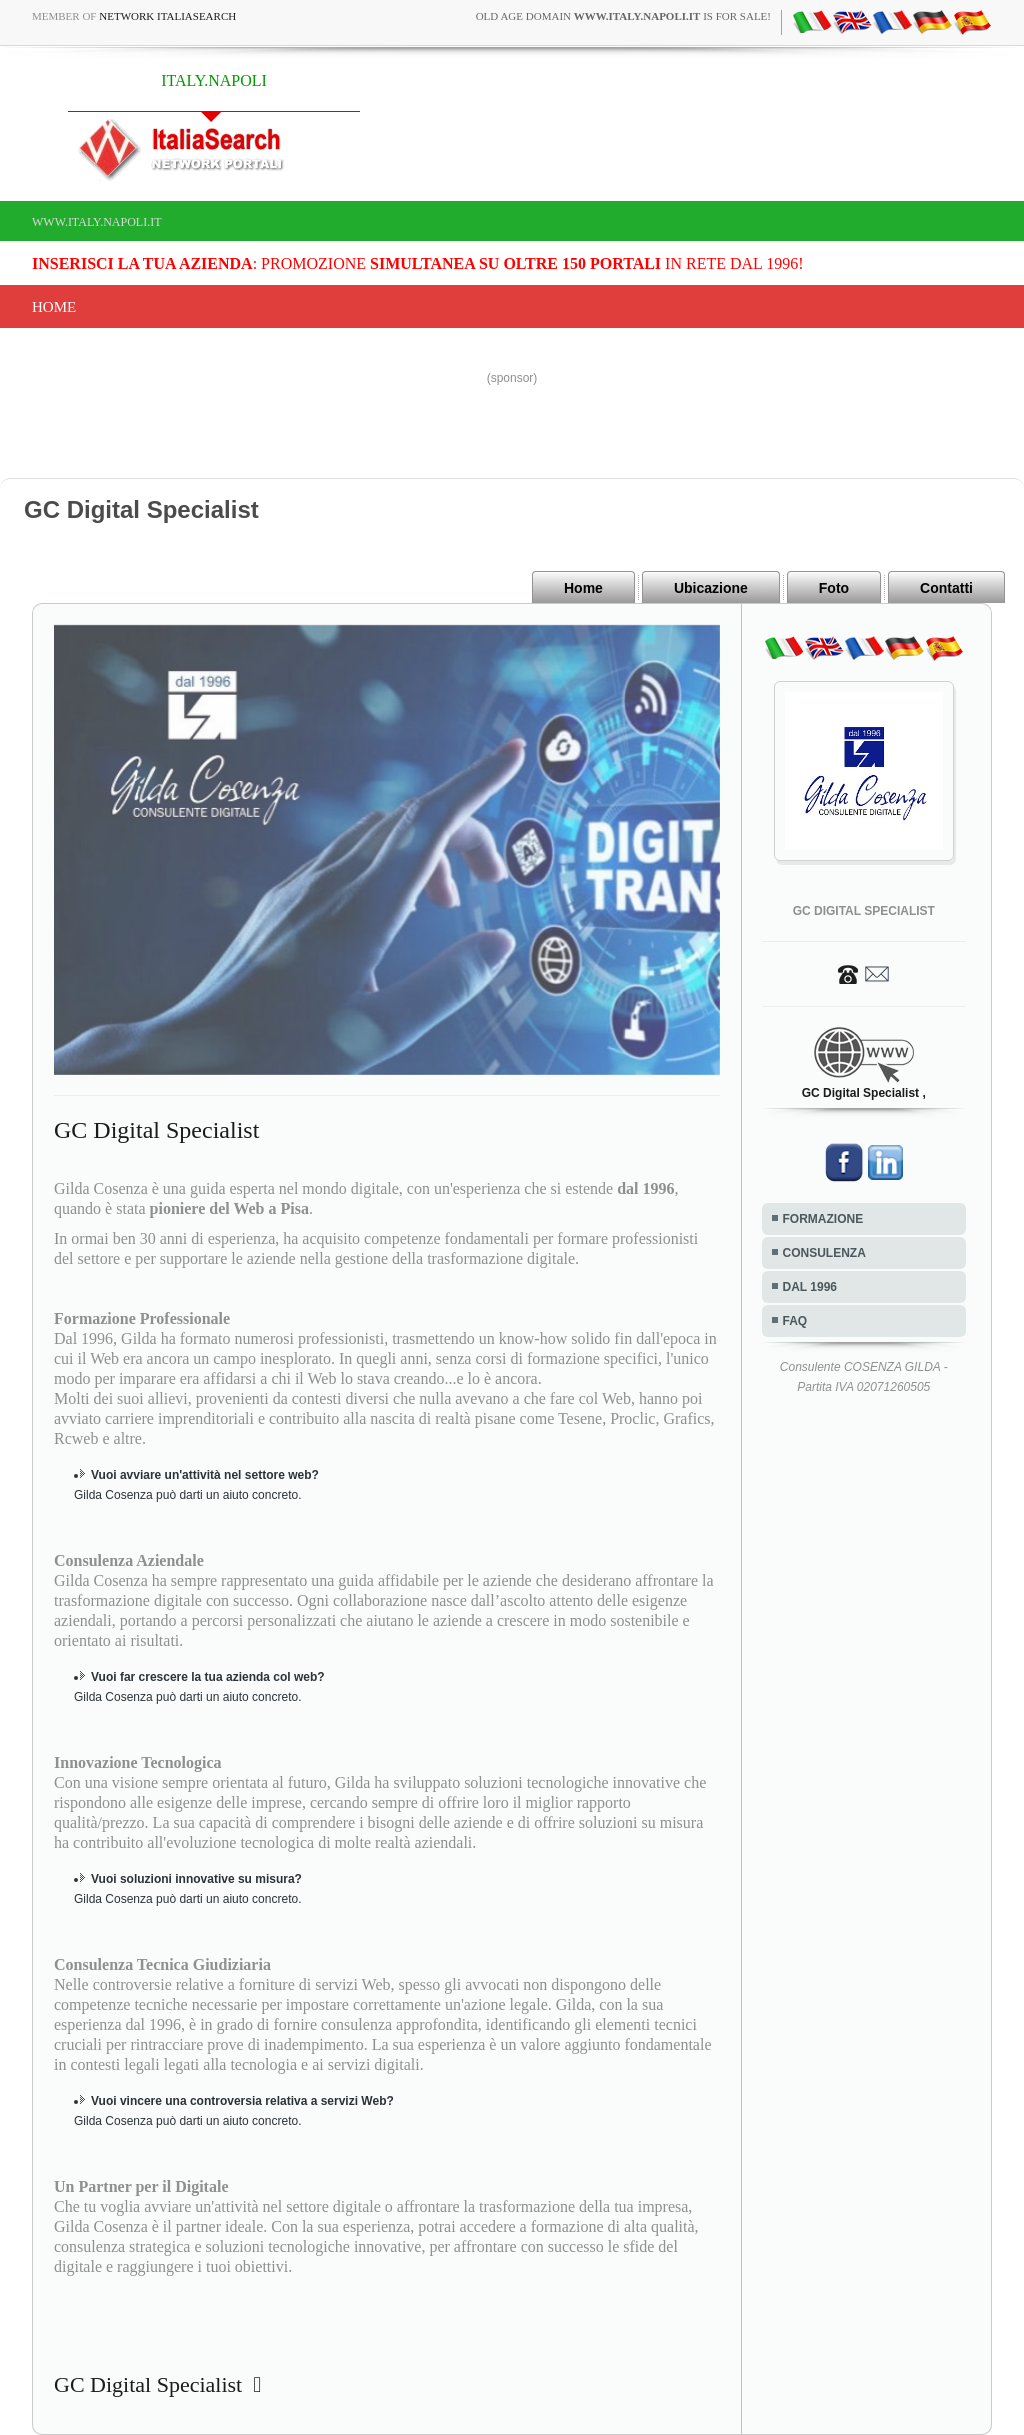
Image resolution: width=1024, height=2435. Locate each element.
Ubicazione (711, 588)
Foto (834, 588)
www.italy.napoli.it (96, 222)
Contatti (946, 588)
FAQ (795, 1321)
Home (54, 307)
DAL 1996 (810, 1287)
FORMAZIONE (823, 1219)
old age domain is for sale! (623, 16)
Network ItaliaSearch (167, 16)
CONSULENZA (824, 1253)
